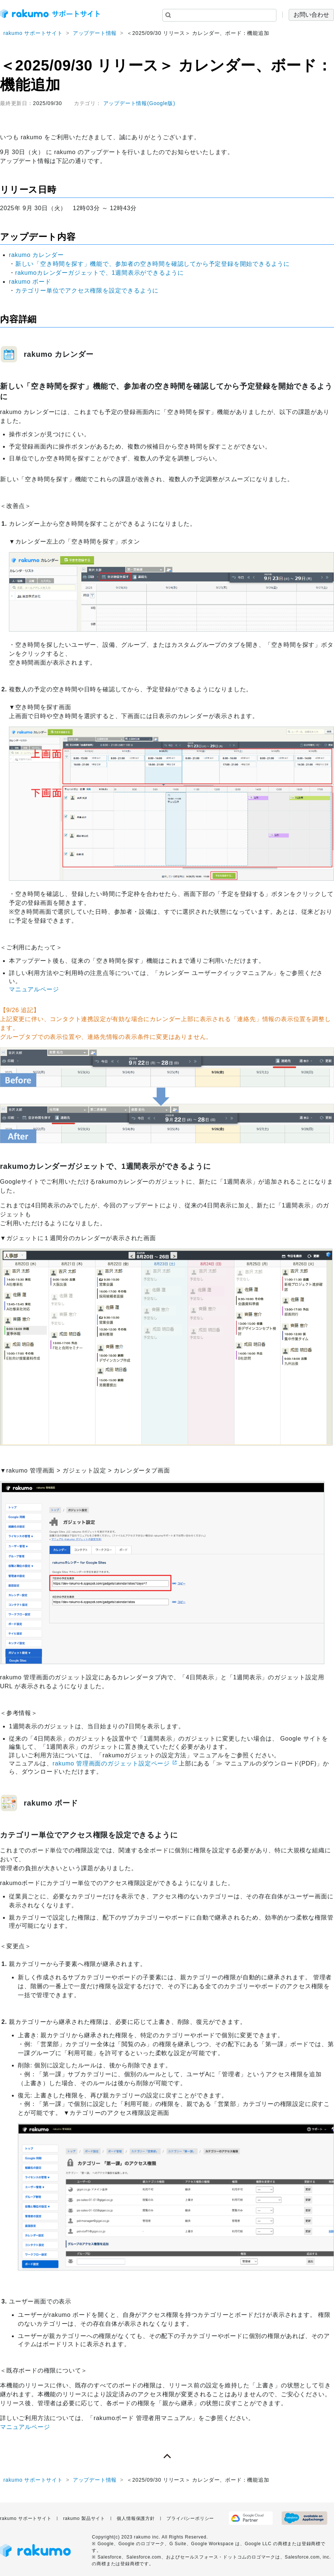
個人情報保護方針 (136, 2518)
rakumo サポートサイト (33, 33)
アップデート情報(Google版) (139, 103)
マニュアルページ (34, 989)
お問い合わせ (311, 15)
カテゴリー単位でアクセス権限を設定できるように (87, 290)
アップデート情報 (95, 33)
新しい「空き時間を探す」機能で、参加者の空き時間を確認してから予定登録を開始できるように (152, 264)
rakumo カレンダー (36, 255)
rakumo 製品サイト (84, 2518)
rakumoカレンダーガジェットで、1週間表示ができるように (99, 273)
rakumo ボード (30, 281)
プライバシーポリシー (190, 2518)
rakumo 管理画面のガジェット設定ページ (111, 1763)
